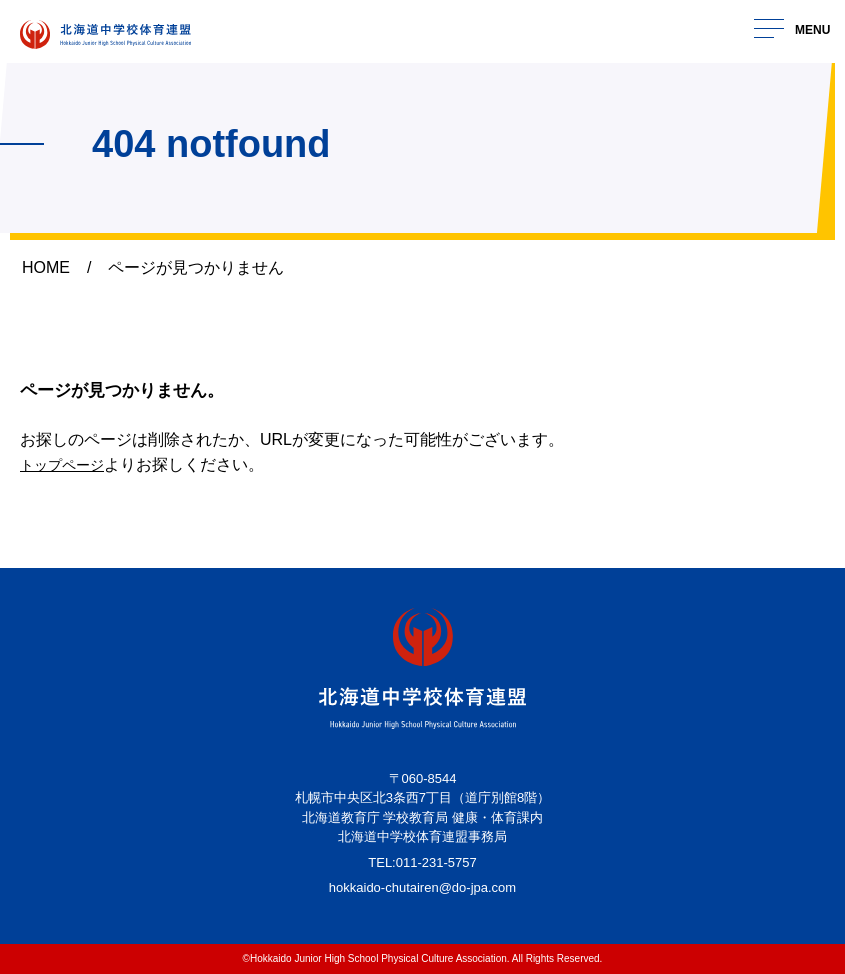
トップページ (68, 464)
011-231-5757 (436, 862)
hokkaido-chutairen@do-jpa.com (422, 887)
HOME (46, 267)
